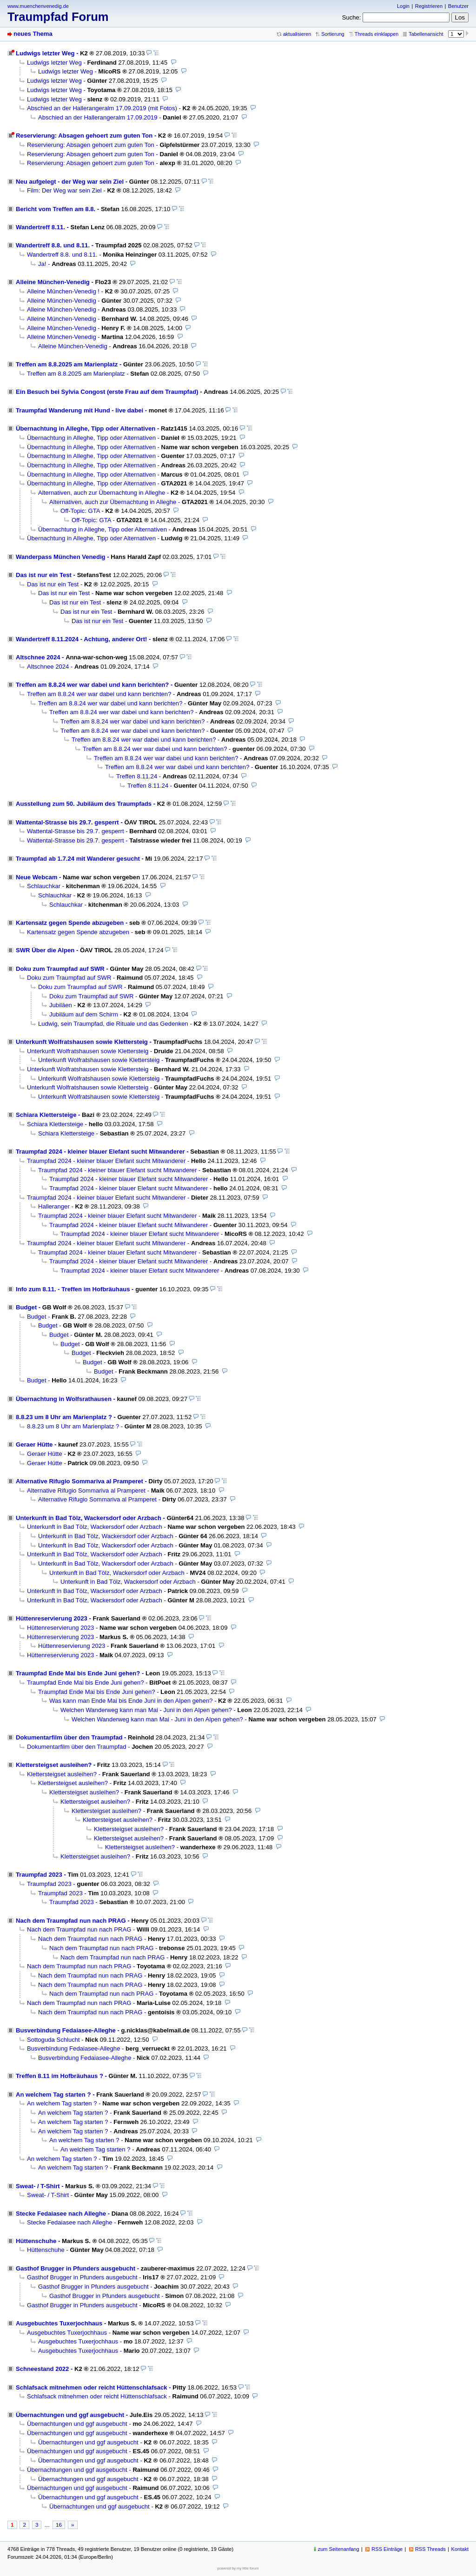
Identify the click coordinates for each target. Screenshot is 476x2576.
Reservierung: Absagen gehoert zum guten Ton (84, 135)
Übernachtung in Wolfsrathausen (64, 1398)
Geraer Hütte (34, 1444)
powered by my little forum (238, 2568)
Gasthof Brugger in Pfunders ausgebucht (75, 2268)
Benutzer (458, 6)
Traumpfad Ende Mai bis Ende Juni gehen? (78, 1673)
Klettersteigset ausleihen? (54, 1764)
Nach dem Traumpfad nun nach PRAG (71, 1920)
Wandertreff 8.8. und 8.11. (53, 245)
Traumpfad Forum (58, 16)
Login (403, 6)
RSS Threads (430, 2549)
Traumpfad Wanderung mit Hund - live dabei (79, 410)
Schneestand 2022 (42, 2368)
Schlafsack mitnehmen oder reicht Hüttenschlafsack (91, 2387)
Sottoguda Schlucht (53, 2039)
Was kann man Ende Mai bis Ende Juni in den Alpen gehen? (131, 1700)
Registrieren (429, 6)
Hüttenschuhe (36, 2240)
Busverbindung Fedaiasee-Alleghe (66, 2030)
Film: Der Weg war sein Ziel (64, 190)
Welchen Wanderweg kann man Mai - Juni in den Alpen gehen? (146, 1709)
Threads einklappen (376, 34)
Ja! (42, 263)
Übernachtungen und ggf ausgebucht (70, 2414)
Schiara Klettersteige (46, 1114)
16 (59, 2525)
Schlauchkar (43, 886)
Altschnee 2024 (38, 657)
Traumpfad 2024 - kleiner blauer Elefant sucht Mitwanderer (100, 1151)
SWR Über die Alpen (45, 950)
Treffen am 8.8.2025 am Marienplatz (67, 364)
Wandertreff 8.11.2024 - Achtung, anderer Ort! (81, 639)
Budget (26, 1307)
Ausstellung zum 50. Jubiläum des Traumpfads (84, 803)
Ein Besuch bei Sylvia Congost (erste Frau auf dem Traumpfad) (107, 391)
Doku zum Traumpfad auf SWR (60, 968)
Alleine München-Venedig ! (63, 291)
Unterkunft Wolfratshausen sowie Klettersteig (82, 1041)
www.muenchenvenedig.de (38, 6)
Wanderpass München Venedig (61, 556)
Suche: (351, 17)
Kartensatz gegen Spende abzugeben (70, 922)
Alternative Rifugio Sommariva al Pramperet (79, 1481)
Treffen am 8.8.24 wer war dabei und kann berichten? (92, 684)
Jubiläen (60, 1005)
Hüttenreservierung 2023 (51, 1618)
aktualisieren (297, 34)
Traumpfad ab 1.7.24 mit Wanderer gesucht (78, 858)
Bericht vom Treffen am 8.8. (55, 209)
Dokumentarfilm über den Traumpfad (69, 1737)
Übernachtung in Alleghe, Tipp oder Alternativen (85, 428)
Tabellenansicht (426, 34)
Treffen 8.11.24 (136, 776)
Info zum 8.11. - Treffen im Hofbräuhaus (73, 1289)
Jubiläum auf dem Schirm (83, 1014)
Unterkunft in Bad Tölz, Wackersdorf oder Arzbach (88, 1517)
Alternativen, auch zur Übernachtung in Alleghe (101, 492)
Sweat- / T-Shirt (38, 2186)
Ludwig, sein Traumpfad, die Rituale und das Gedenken (113, 1023)
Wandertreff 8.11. (40, 227)
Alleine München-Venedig (53, 282)
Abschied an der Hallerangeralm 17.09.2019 (98, 117)
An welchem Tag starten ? (53, 2094)
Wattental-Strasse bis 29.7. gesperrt (67, 822)
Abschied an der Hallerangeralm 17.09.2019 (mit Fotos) (102, 108)
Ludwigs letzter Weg (45, 53)
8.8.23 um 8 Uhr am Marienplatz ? (64, 1417)
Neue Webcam (36, 877)
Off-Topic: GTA (80, 510)
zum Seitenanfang (338, 2549)
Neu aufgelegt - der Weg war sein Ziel (70, 181)
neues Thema (33, 33)
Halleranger (54, 1206)
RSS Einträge (387, 2549)
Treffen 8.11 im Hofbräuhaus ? (59, 2075)
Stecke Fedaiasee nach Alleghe (61, 2213)
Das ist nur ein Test (44, 574)
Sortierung (332, 34)
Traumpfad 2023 (39, 1874)
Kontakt (460, 2549)
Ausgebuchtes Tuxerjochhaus (59, 2323)
